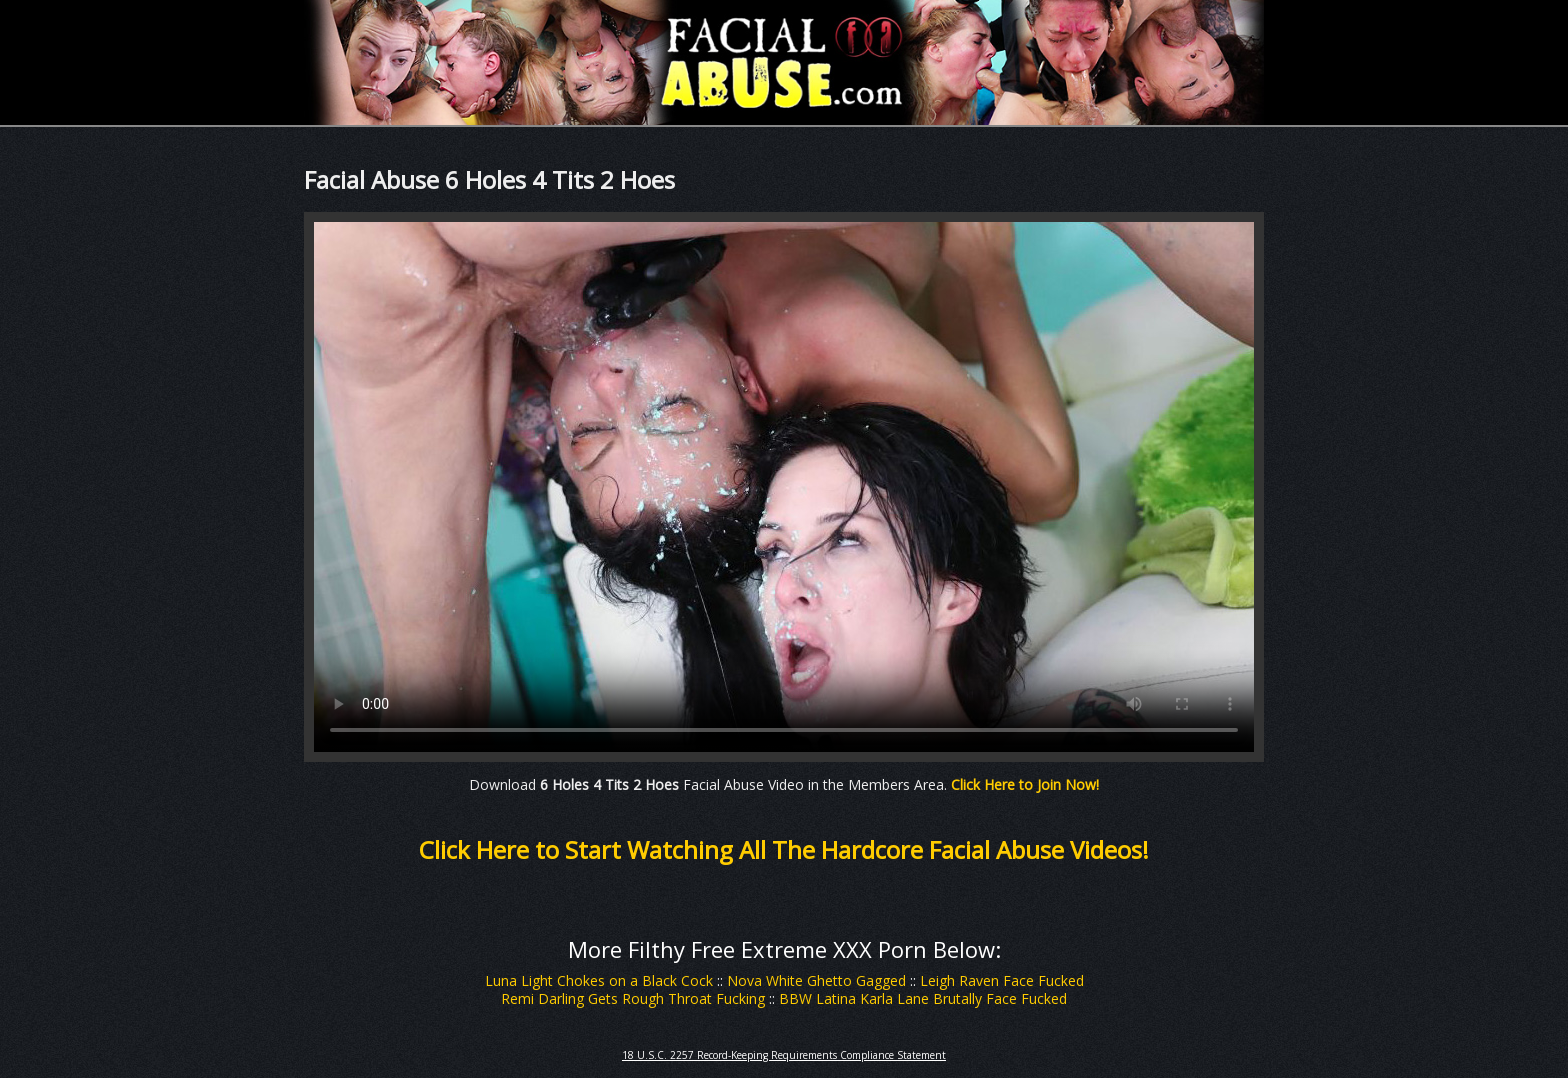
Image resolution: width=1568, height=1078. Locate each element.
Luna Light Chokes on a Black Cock (599, 980)
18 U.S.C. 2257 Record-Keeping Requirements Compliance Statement (784, 1055)
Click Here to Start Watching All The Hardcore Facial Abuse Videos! (784, 849)
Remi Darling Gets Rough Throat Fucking (633, 998)
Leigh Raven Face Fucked (1002, 980)
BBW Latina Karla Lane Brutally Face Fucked (923, 998)
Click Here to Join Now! (1025, 784)
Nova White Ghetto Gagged (816, 980)
